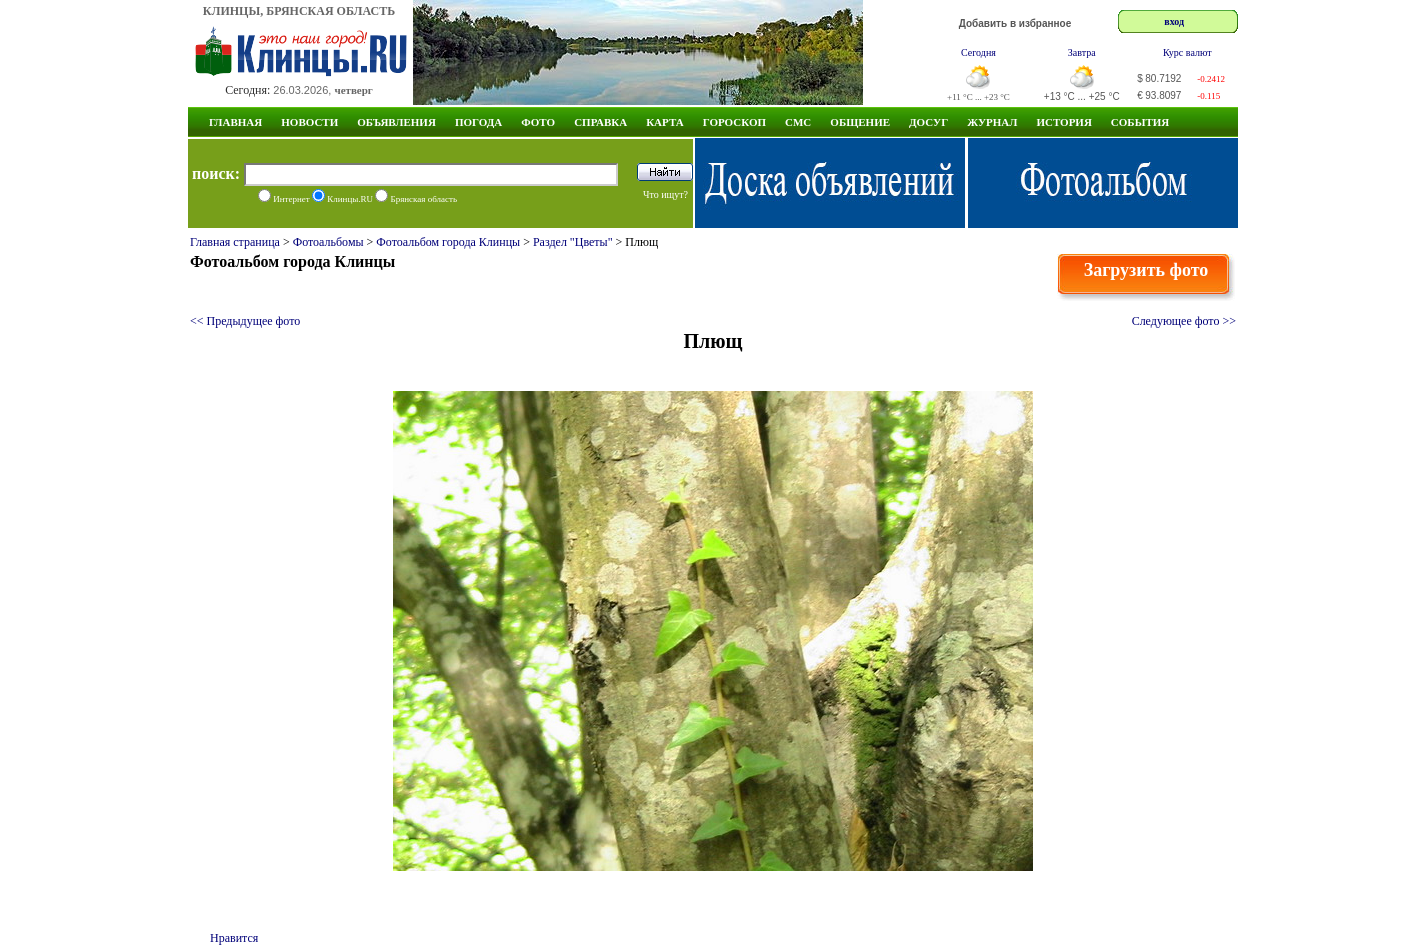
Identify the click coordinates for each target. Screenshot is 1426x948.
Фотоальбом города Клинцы (448, 242)
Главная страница (235, 242)
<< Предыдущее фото (245, 321)
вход (1174, 21)
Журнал (992, 122)
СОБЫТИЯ (1140, 122)
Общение (860, 122)
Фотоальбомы (328, 242)
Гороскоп (734, 122)
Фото (538, 122)
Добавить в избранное (1015, 23)
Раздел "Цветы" (573, 242)
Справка (600, 122)
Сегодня (978, 52)
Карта (665, 122)
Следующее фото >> (1184, 321)
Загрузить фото (1146, 270)
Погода (478, 122)
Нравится (234, 938)
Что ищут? (665, 194)
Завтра (1082, 52)
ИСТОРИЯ (1063, 122)
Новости (309, 122)
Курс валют (1187, 52)
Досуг (928, 122)
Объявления (396, 122)
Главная (235, 122)
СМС (798, 122)
